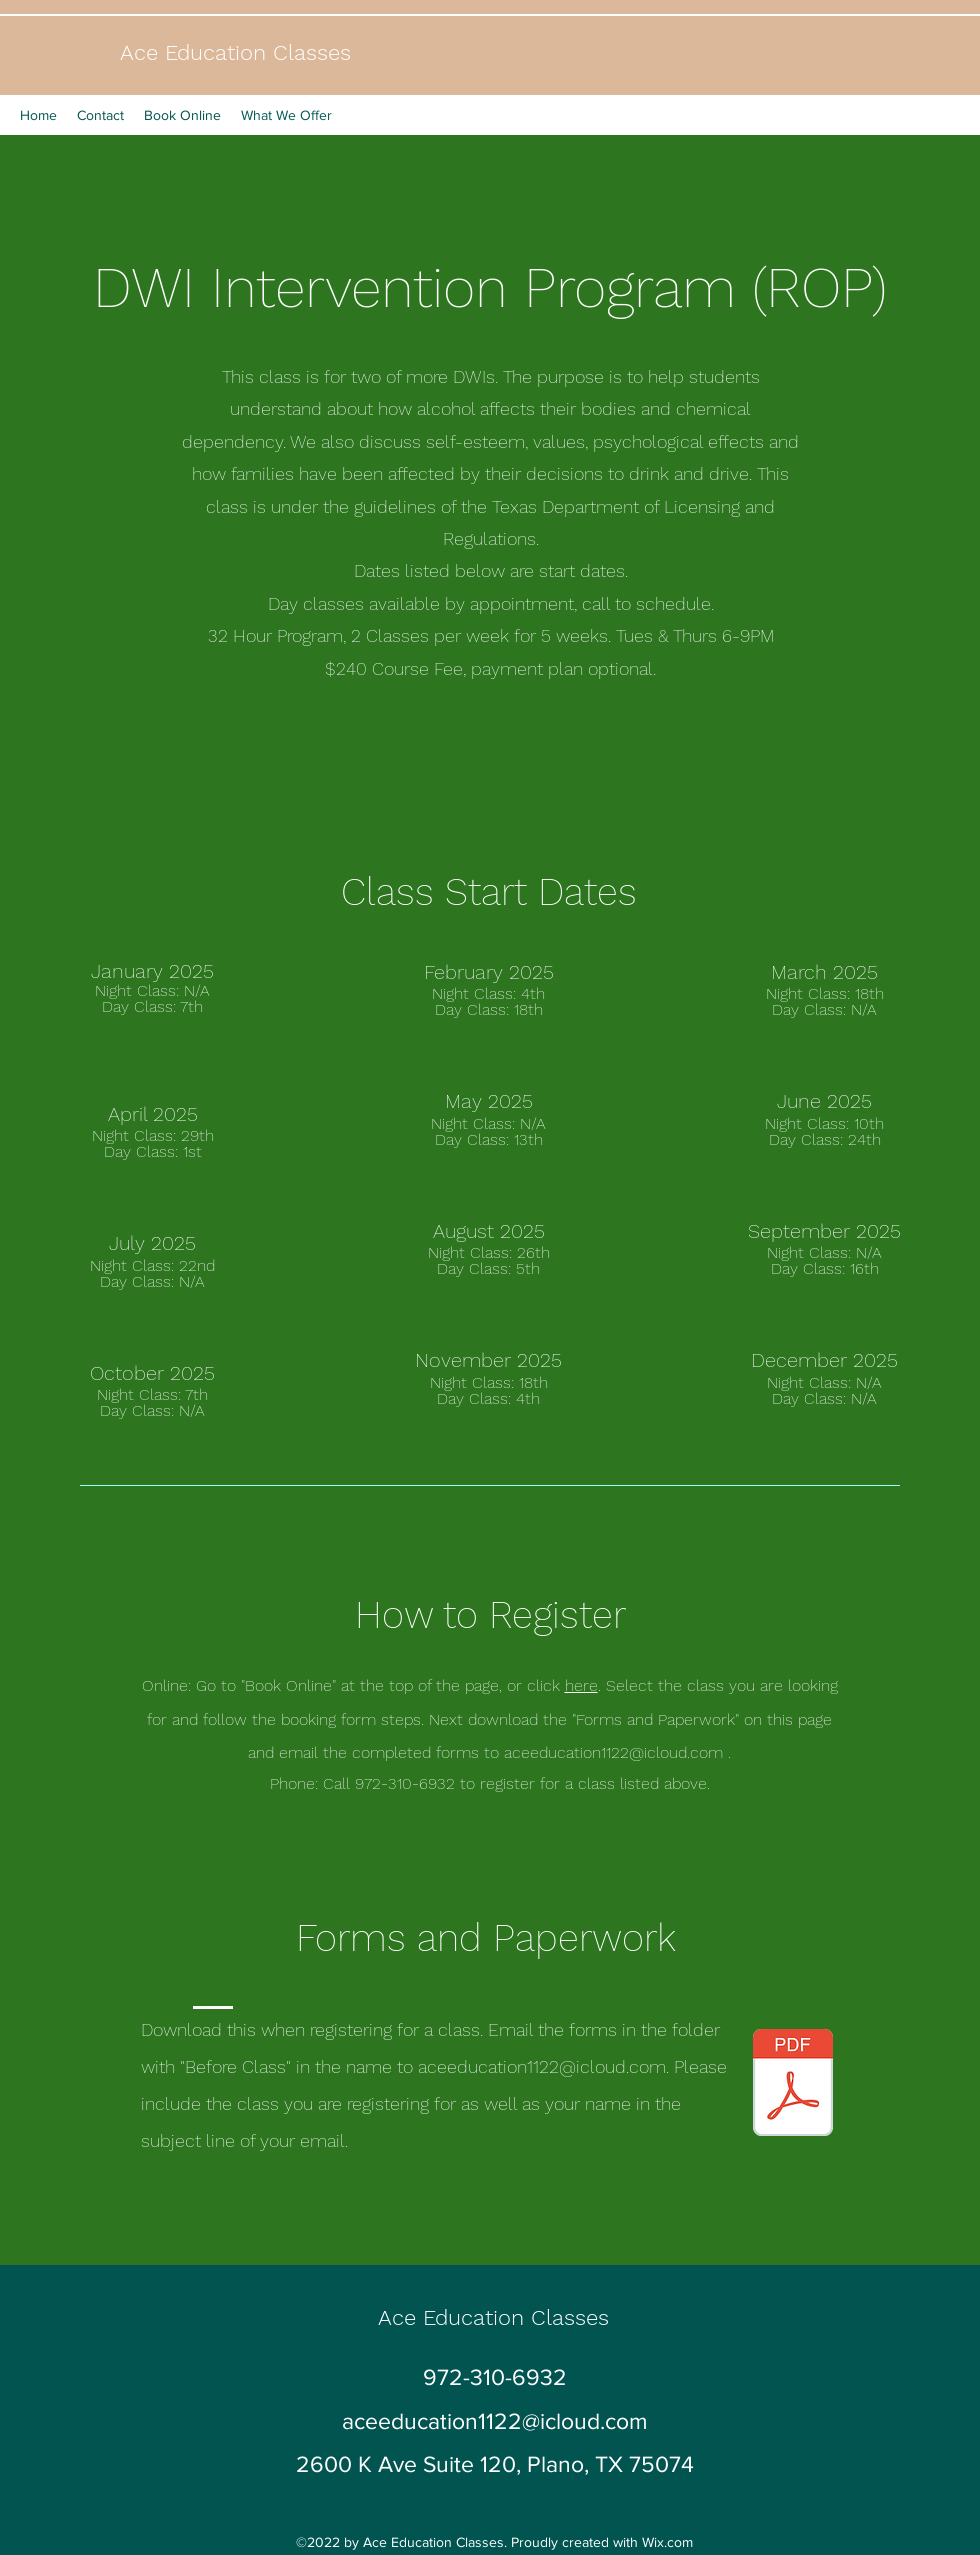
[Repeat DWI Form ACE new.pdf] (793, 2085)
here (581, 1685)
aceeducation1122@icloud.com (613, 1752)
